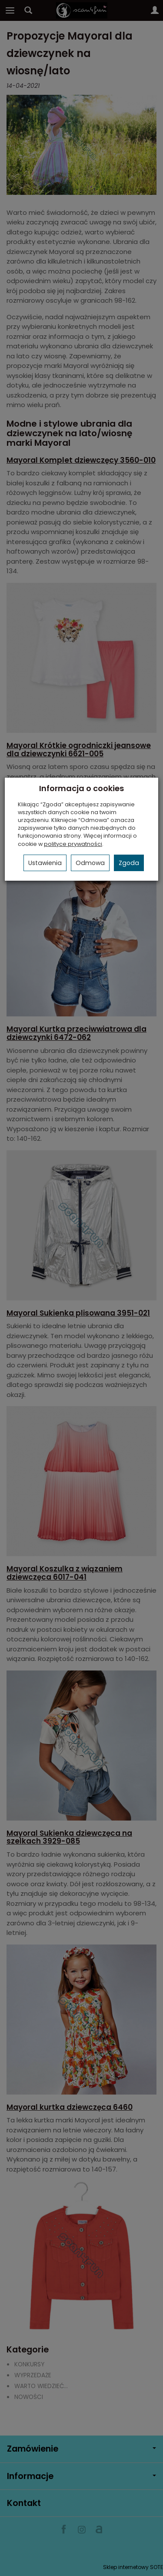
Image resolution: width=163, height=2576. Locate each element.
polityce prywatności (73, 844)
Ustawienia (45, 863)
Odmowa (90, 863)
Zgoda (129, 863)
